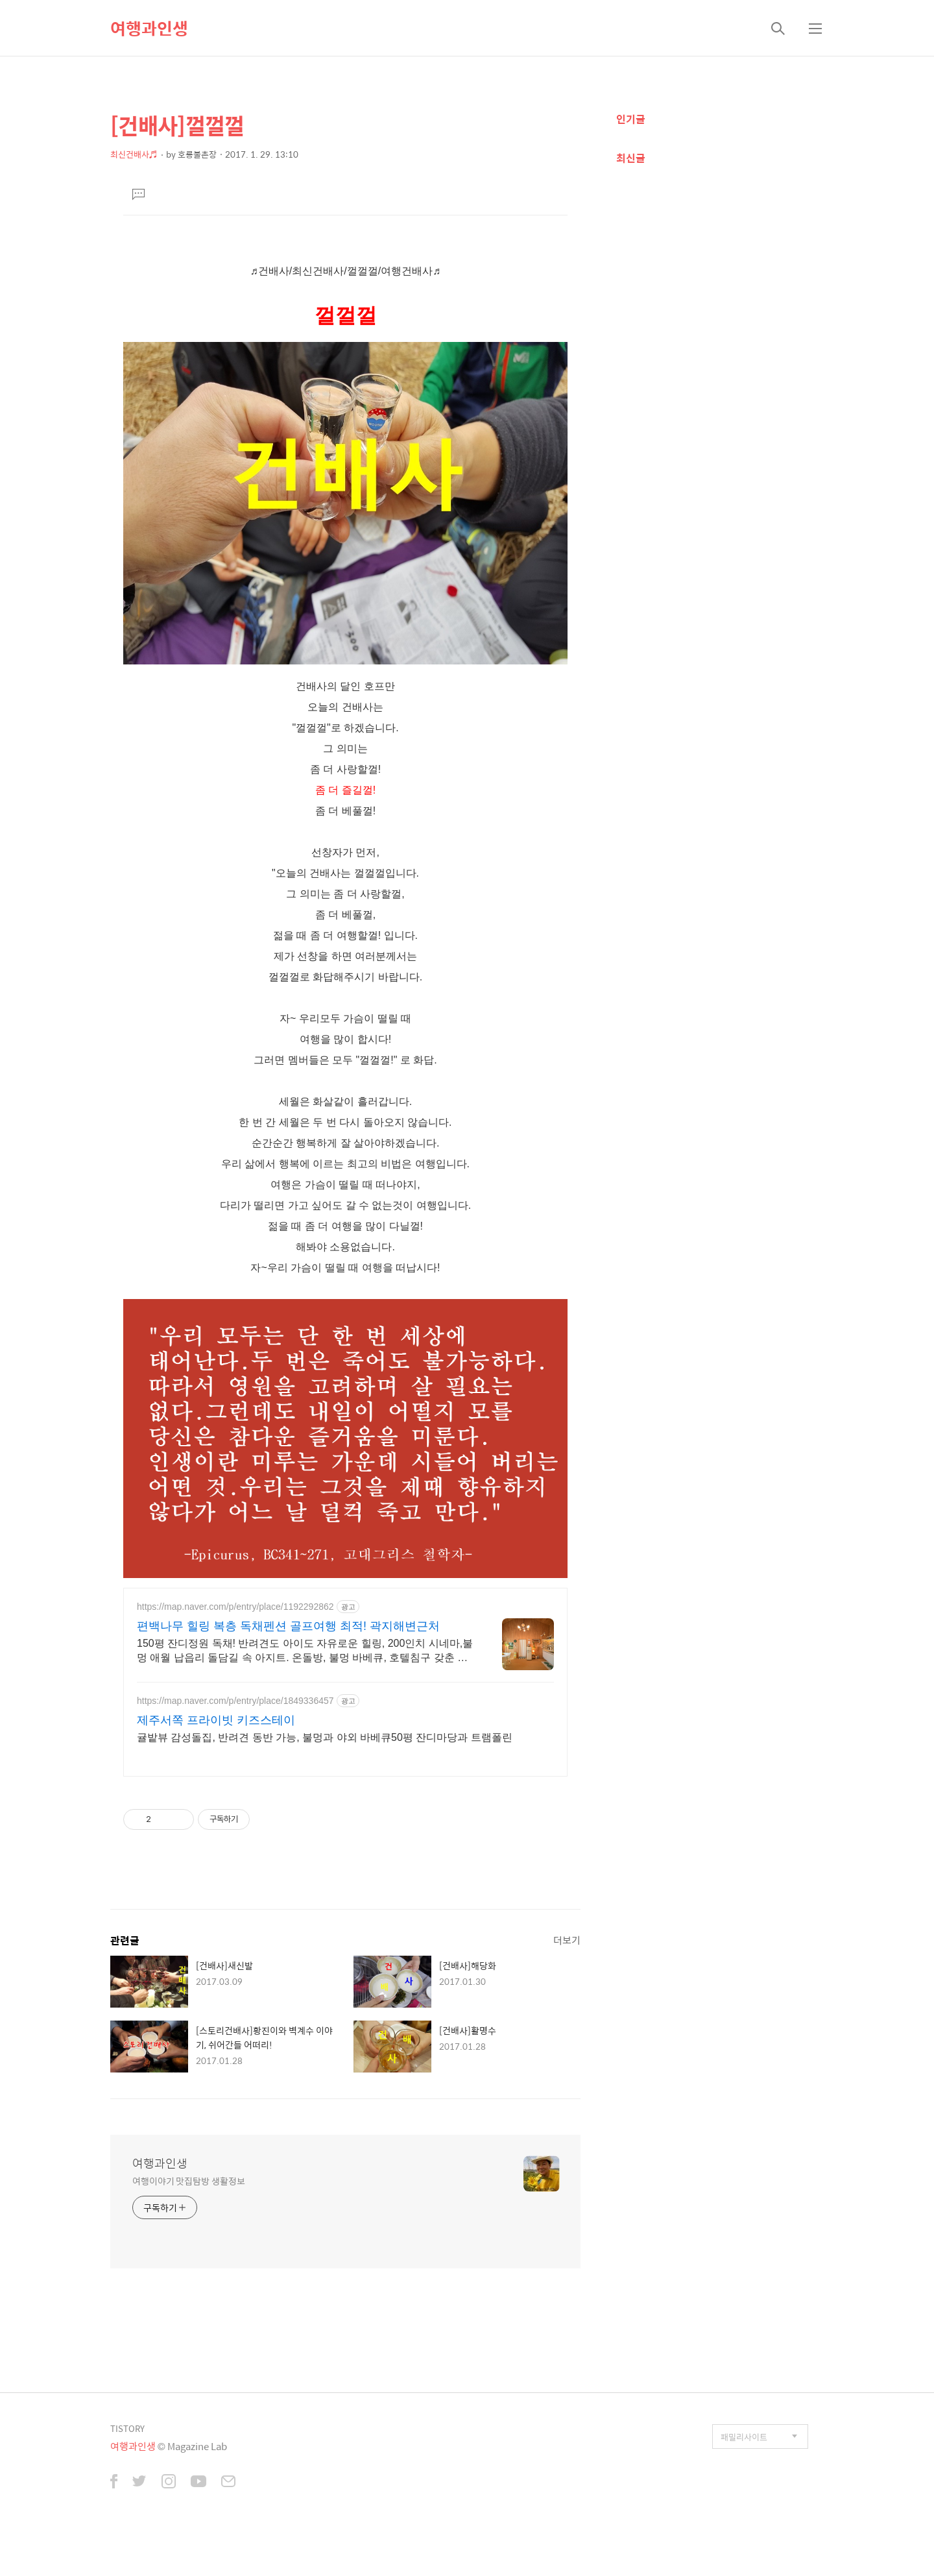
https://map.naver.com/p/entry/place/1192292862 (235, 1606)
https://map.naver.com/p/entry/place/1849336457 (235, 1700)
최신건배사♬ (134, 154)
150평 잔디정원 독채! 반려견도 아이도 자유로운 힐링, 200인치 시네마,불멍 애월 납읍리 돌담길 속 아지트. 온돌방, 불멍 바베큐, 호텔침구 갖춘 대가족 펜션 (305, 1651)
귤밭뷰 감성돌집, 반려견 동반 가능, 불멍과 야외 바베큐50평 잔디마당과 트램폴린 (324, 1737)
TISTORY (127, 2428)
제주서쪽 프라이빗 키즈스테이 (216, 1720)
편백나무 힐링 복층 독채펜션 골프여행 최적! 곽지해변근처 (288, 1626)
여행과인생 (149, 28)
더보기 (567, 1939)
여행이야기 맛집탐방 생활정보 (188, 2180)
